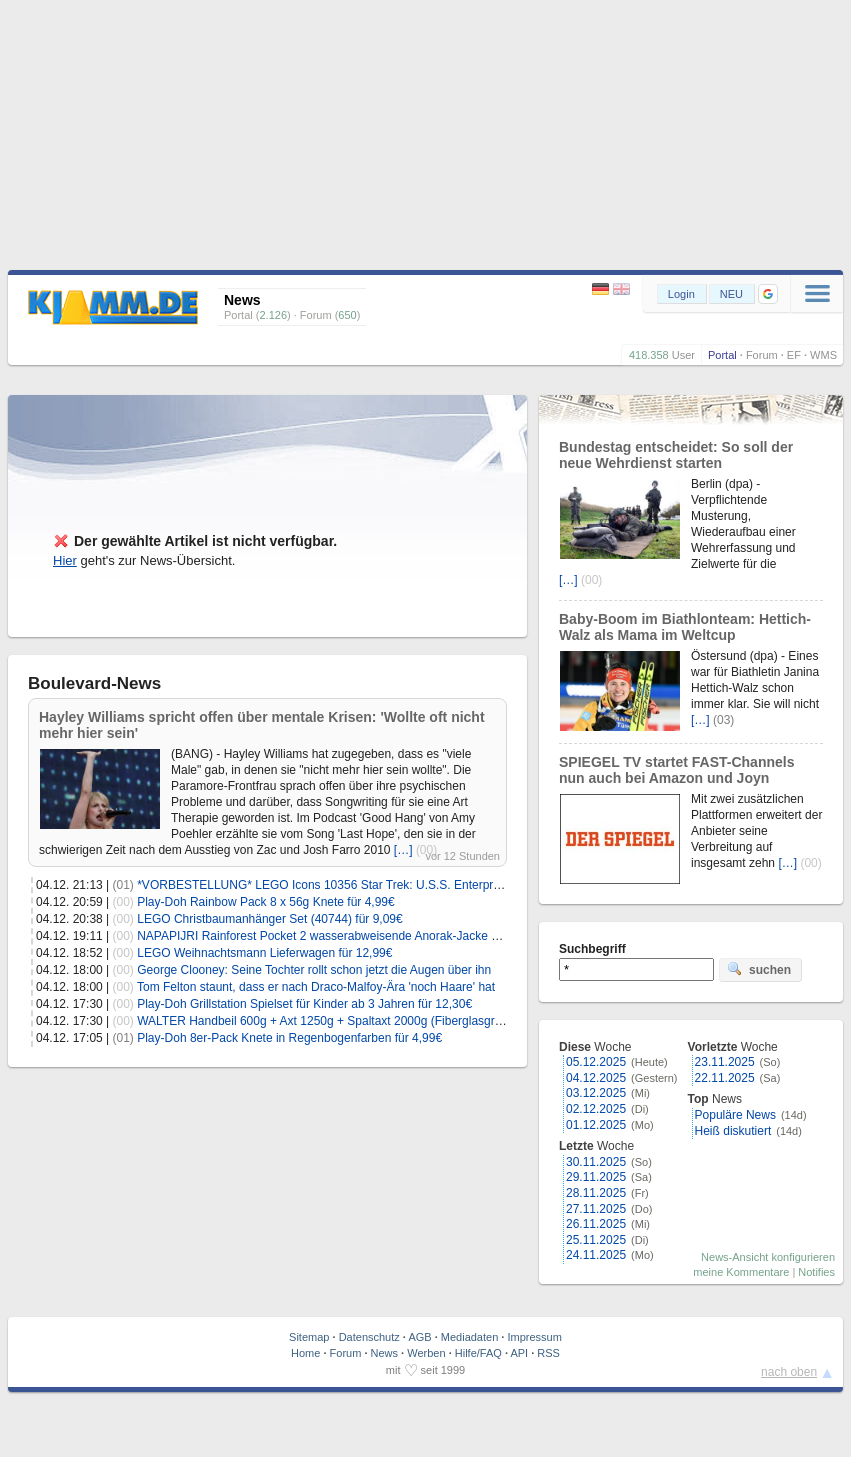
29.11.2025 (596, 1177)
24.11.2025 (596, 1255)
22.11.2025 (725, 1078)
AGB (419, 1337)
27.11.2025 (596, 1209)
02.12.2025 (596, 1109)
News (385, 1353)
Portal (722, 355)
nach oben (789, 1372)
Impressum (534, 1337)
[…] (403, 850)
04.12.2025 (596, 1078)
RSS (548, 1353)
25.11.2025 (596, 1240)
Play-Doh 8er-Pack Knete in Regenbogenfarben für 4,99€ (289, 1038)
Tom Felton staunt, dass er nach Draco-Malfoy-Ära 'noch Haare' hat (316, 987)
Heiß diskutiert (733, 1131)
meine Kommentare (741, 1272)
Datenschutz (369, 1337)
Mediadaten (470, 1337)
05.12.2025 (596, 1062)
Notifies (816, 1272)
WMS (823, 355)
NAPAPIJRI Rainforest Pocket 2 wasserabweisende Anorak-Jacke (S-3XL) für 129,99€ (366, 936)
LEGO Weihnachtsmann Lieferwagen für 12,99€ (264, 953)
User (683, 355)
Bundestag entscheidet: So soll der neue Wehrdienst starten (676, 455)
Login (681, 294)
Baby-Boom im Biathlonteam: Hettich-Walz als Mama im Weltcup (685, 627)
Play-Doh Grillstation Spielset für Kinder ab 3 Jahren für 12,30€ (304, 1004)
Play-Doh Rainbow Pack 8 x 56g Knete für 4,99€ (265, 902)
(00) (123, 902)
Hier (65, 560)
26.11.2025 (596, 1224)
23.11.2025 (725, 1062)
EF (794, 355)
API (519, 1353)
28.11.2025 (596, 1193)
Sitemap (309, 1337)
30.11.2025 (596, 1162)
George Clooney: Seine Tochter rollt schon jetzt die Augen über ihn (314, 970)
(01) (123, 885)
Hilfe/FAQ (478, 1353)
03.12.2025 (596, 1093)
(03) (723, 720)
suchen (759, 969)
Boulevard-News (94, 683)
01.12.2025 (596, 1125)
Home (305, 1353)
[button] (768, 294)
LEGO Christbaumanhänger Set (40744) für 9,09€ (270, 919)
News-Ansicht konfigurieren (768, 1257)
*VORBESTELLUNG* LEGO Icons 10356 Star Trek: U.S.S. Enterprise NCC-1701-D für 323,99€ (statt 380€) (423, 885)
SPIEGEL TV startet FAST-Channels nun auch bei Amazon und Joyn (676, 770)
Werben (426, 1353)
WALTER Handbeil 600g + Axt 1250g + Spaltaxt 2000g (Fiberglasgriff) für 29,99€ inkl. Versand (387, 1021)
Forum (762, 355)
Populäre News (735, 1115)
